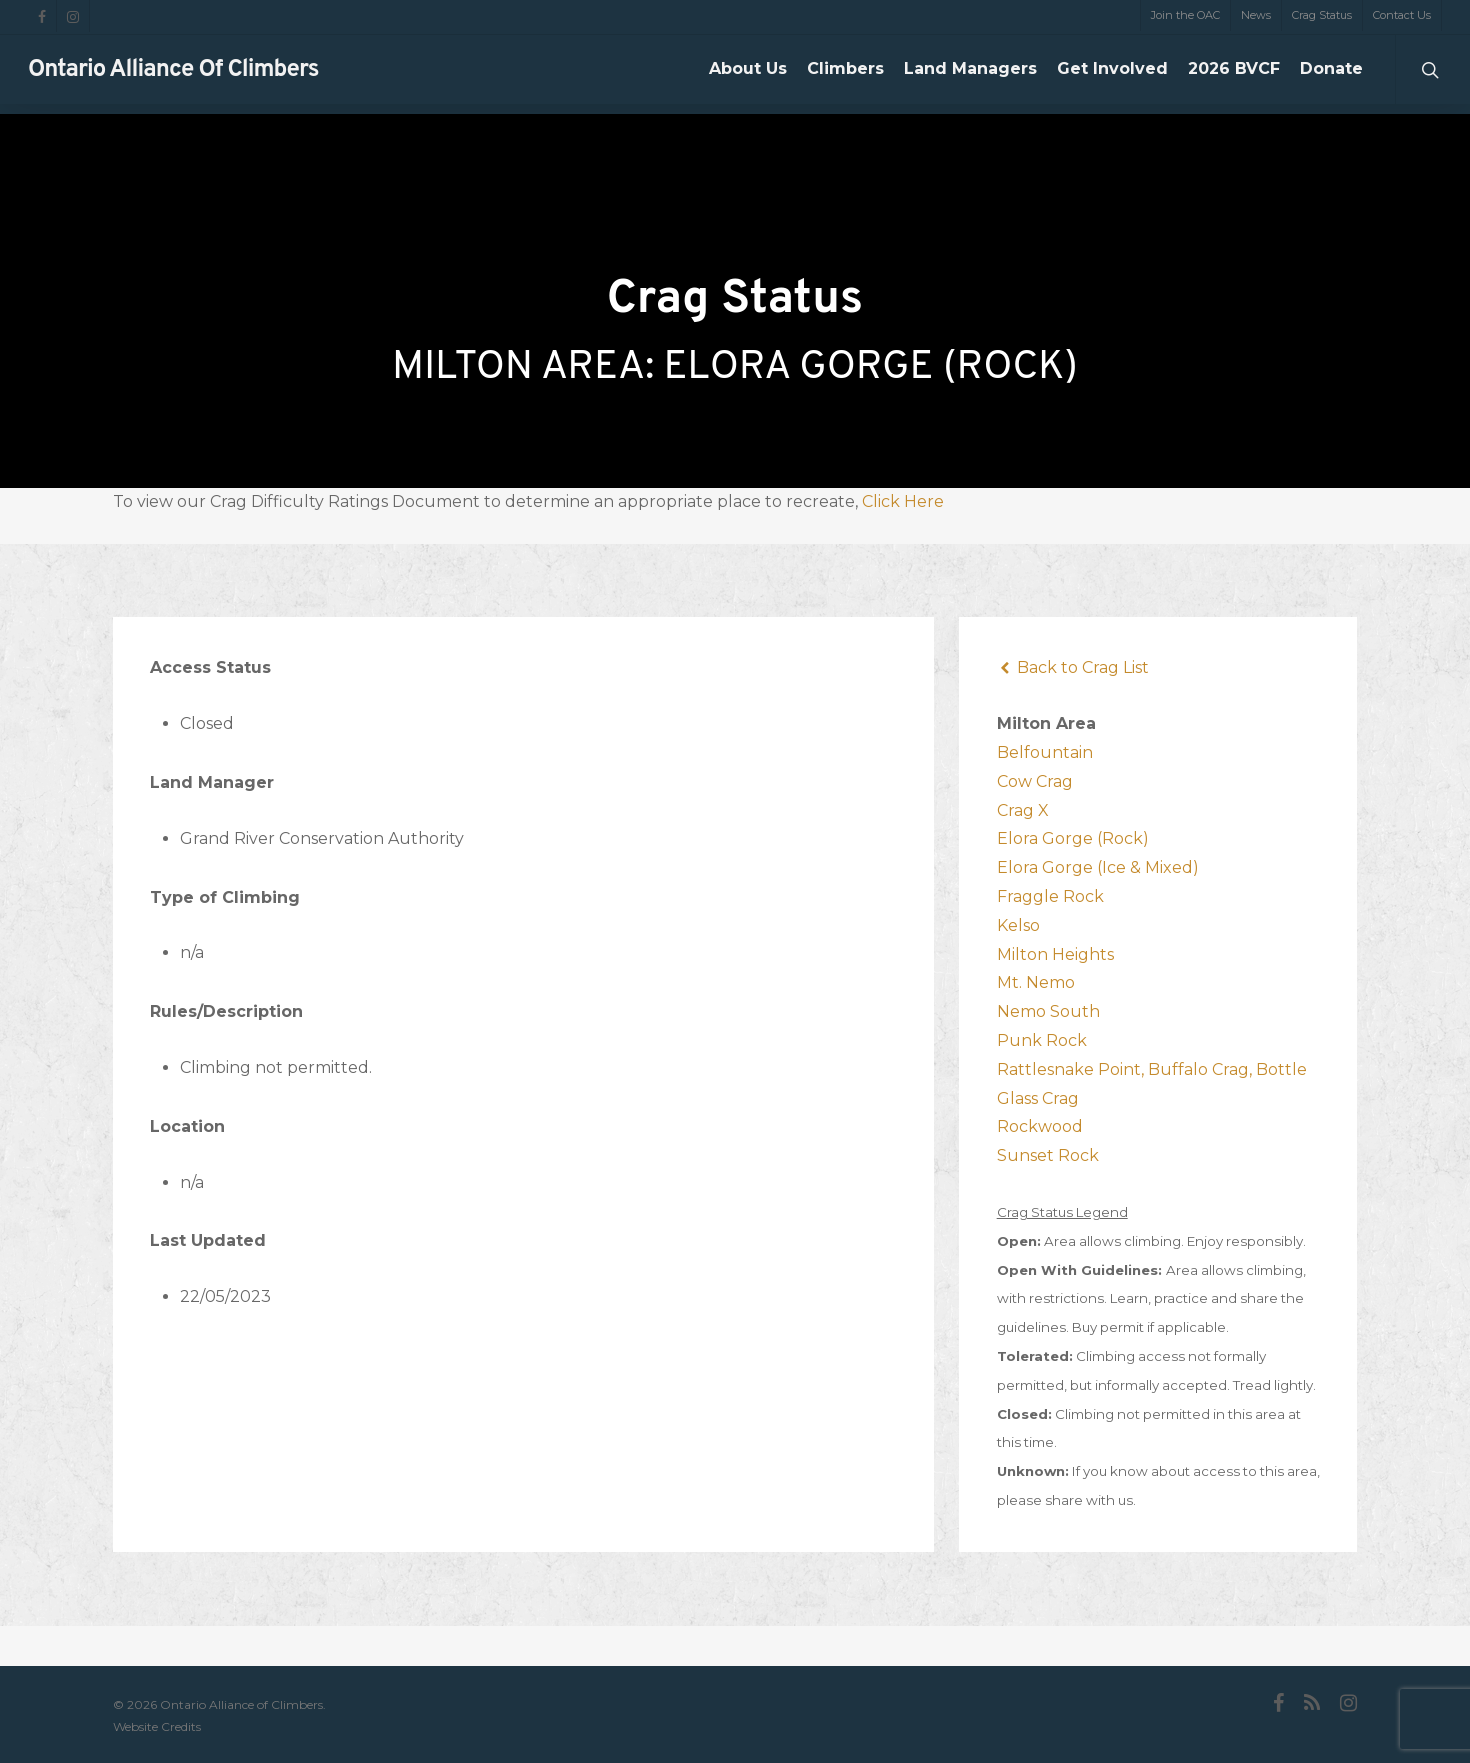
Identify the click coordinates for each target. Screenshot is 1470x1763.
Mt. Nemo (1036, 982)
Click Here (903, 501)
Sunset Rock (1048, 1155)
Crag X (1023, 810)
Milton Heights (1055, 954)
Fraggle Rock (1050, 896)
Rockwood (1040, 1126)
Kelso (1018, 925)
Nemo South (1048, 1011)
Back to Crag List (1073, 667)
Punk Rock (1042, 1040)
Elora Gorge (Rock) (1073, 838)
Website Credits (157, 1726)
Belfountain (1045, 752)
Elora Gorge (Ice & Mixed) (1098, 867)
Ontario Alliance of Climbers (173, 75)
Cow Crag (1035, 781)
